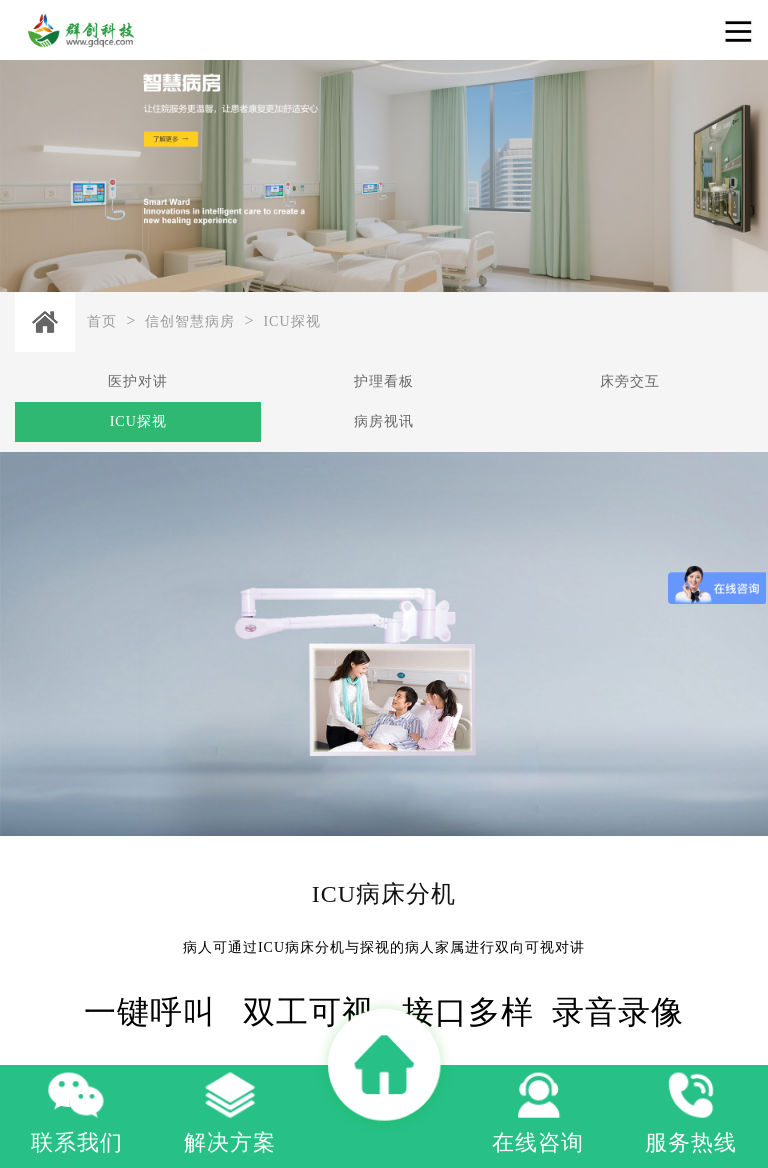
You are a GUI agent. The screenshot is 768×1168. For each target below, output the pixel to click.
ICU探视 (291, 321)
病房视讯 (384, 421)
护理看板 (384, 381)
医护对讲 (138, 381)
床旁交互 (630, 381)
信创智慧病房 (190, 321)
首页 (102, 321)
